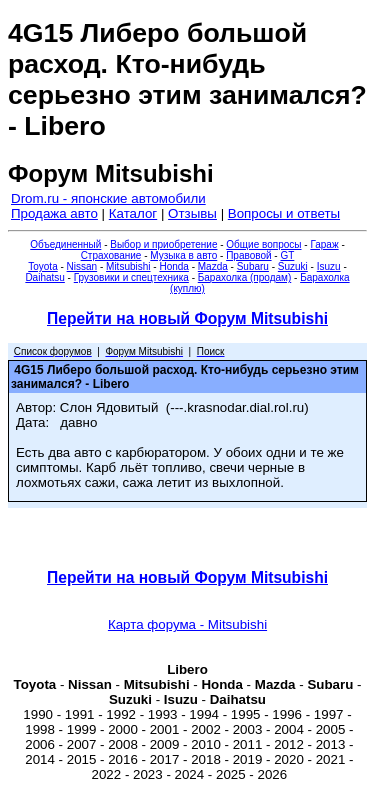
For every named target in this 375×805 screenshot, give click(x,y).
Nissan (82, 266)
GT (287, 255)
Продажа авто (54, 213)
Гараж (324, 244)
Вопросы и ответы (284, 213)
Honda (173, 266)
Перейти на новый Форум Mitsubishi (187, 318)
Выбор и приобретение (163, 244)
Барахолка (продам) (245, 277)
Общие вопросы (263, 244)
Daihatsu (44, 277)
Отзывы (192, 213)
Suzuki (293, 266)
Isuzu (329, 266)
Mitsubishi (128, 266)
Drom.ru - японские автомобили (108, 198)
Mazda (213, 266)
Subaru (253, 266)
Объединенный (65, 244)
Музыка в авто (183, 255)
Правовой (248, 255)
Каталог (133, 213)
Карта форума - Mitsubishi (187, 624)
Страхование (111, 255)
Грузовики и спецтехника (131, 277)
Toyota (42, 266)
